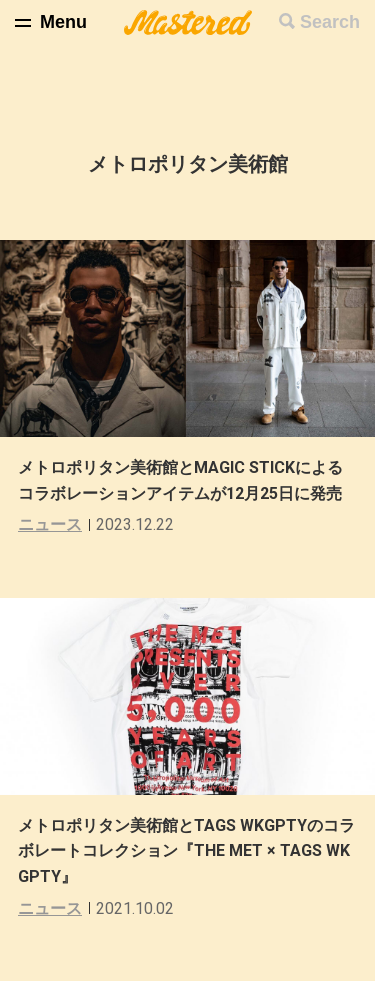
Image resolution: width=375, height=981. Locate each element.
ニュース (50, 524)
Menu (63, 22)
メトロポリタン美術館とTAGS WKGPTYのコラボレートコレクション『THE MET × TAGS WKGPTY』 (186, 851)
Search (330, 22)
